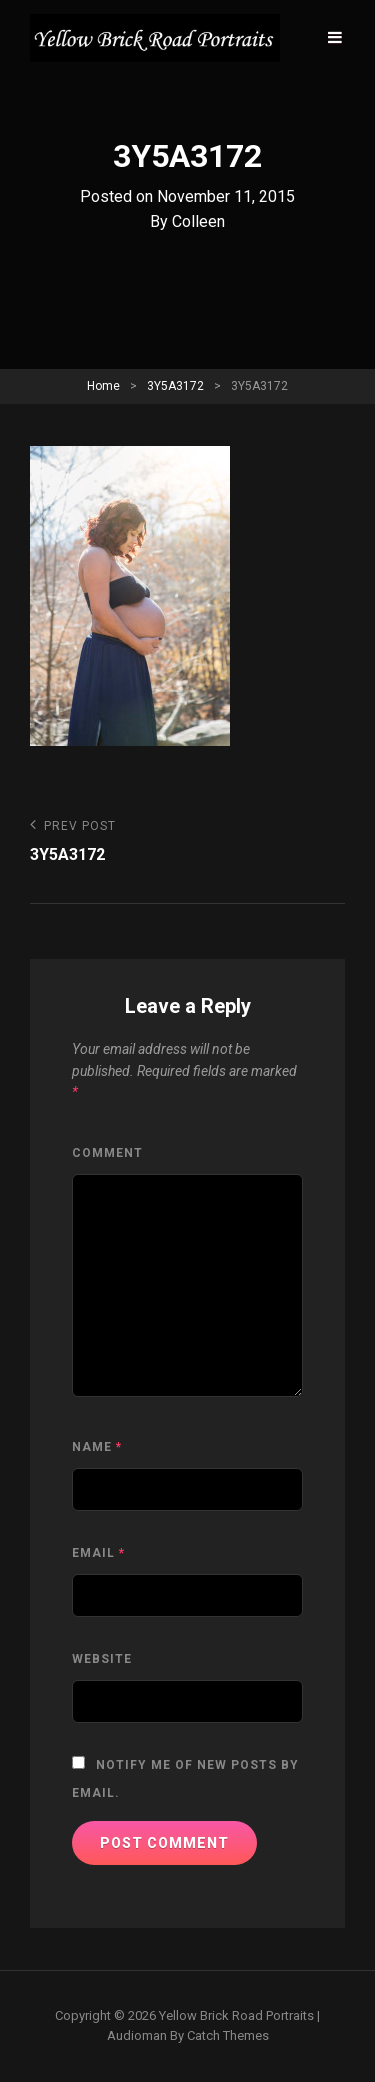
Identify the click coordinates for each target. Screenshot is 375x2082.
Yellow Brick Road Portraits (236, 2015)
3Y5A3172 (175, 386)
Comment (107, 1153)
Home (103, 386)
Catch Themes (228, 2035)
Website (102, 1659)
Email (98, 1553)
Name (97, 1447)
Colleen (198, 221)
